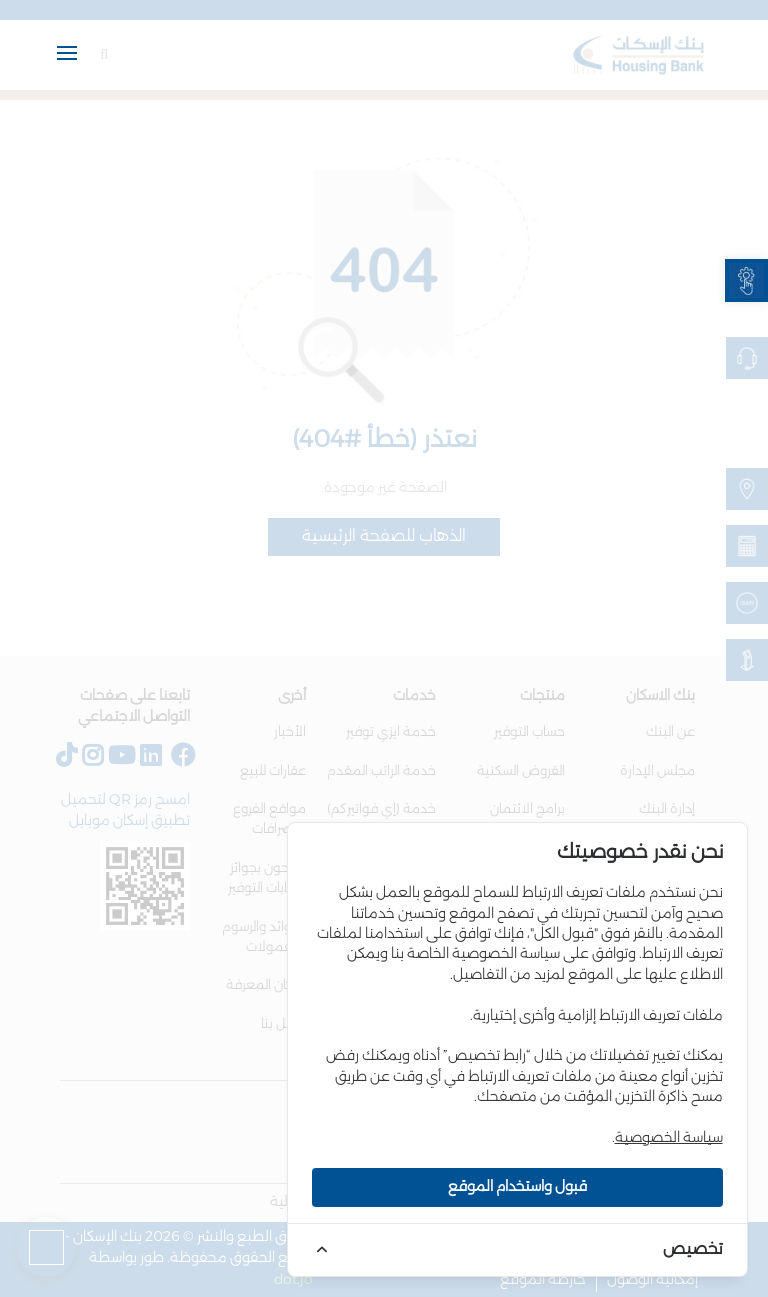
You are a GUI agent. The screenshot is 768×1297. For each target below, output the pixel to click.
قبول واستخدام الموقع (517, 1187)
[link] (746, 280)
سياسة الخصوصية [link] (669, 1138)
